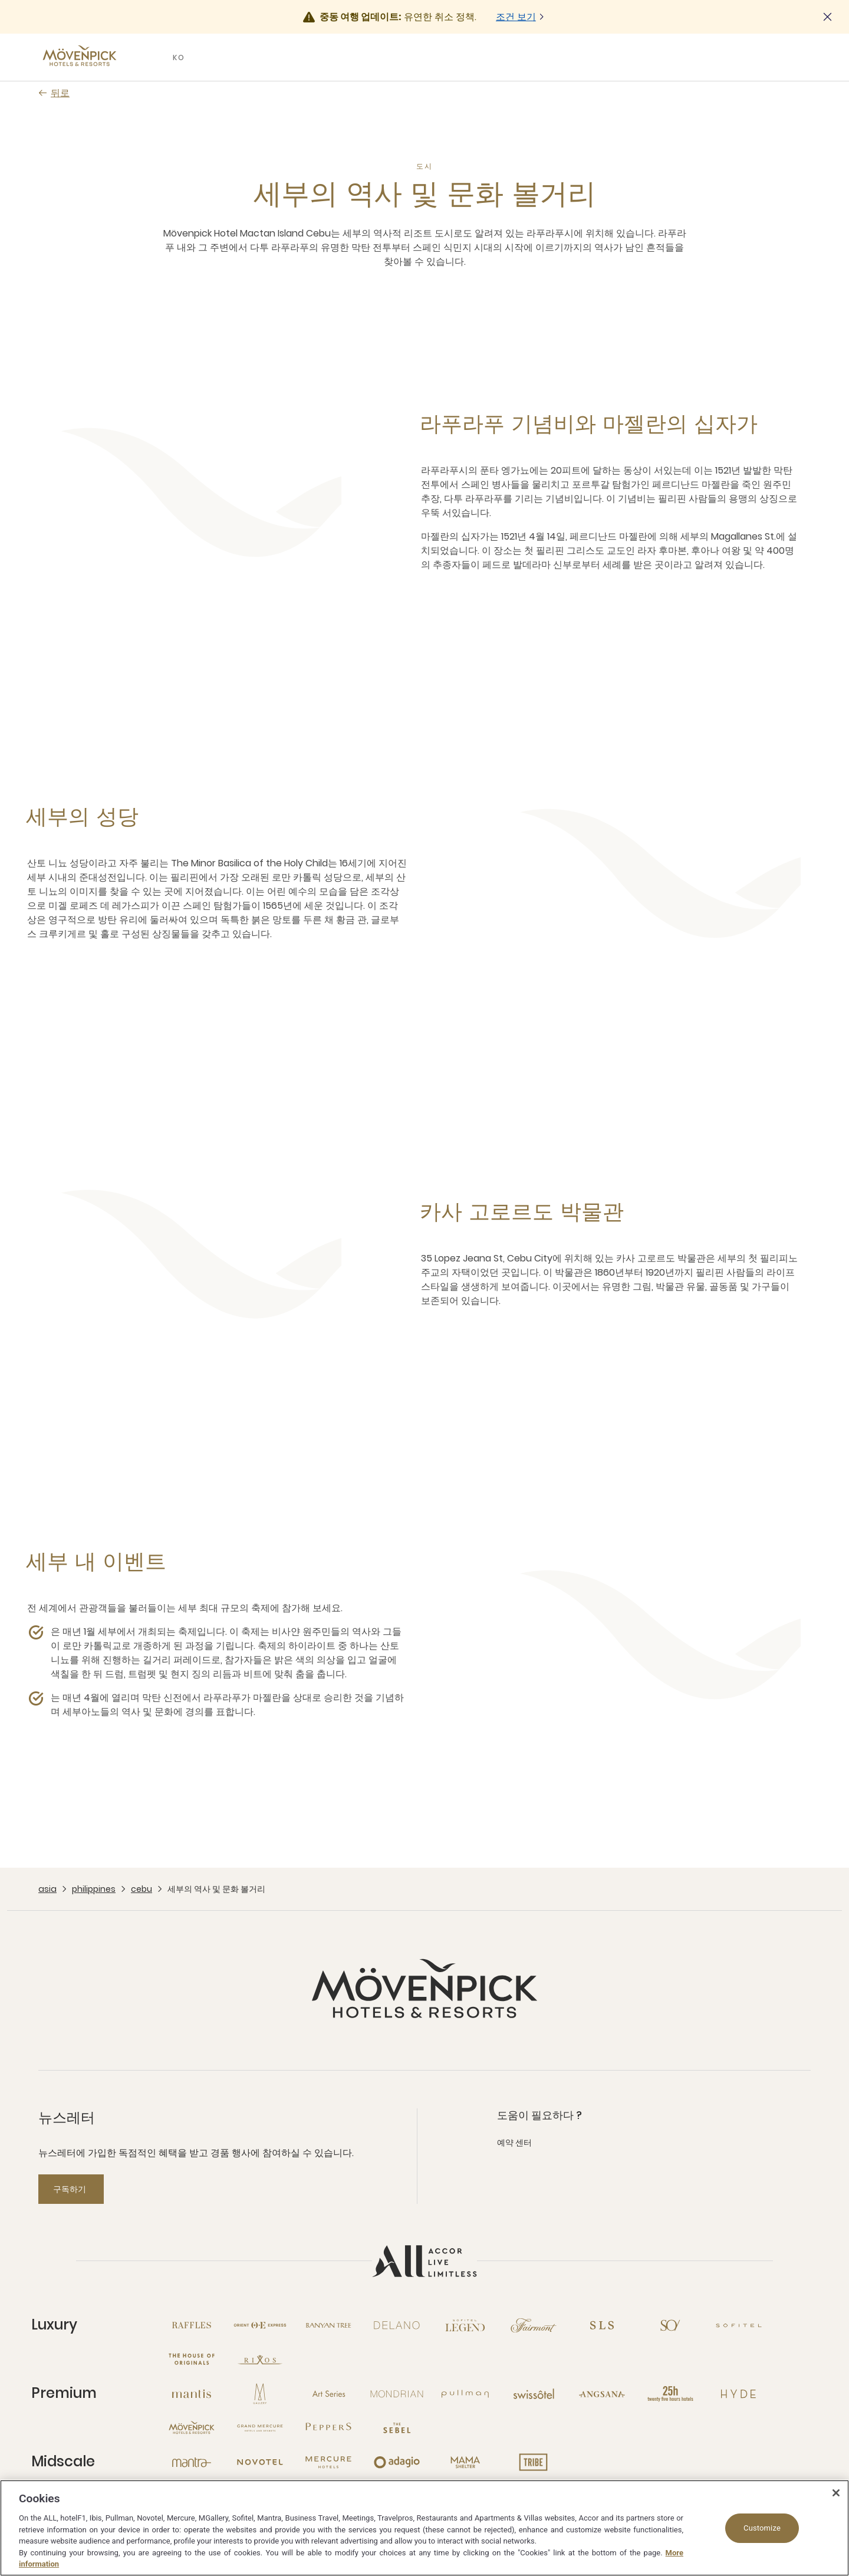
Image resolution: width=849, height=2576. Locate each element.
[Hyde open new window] (738, 2394)
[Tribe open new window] (533, 2462)
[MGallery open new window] (260, 2394)
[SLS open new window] (601, 2325)
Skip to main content (0, 0)
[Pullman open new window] (465, 2394)
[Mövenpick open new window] (191, 2428)
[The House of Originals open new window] (191, 2359)
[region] (424, 2528)
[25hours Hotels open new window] (670, 2394)
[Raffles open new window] (191, 2325)
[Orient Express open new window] (260, 2325)
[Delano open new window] (396, 2325)
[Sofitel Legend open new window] (465, 2325)
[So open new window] (670, 2325)
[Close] (836, 2493)
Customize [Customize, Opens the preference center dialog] (762, 2528)
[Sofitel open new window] (738, 2325)
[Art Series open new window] (328, 2394)
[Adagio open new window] (396, 2462)
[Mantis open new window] (191, 2394)
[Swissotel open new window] (533, 2394)
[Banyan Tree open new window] (328, 2325)
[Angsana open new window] (601, 2394)
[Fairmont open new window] (533, 2325)
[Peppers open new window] (328, 2428)
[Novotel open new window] (260, 2462)
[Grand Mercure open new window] (260, 2428)
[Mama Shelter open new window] (465, 2462)
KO (179, 57)
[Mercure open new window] (328, 2462)
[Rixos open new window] (260, 2359)
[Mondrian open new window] (396, 2394)
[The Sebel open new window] (396, 2428)
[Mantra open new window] (191, 2462)
